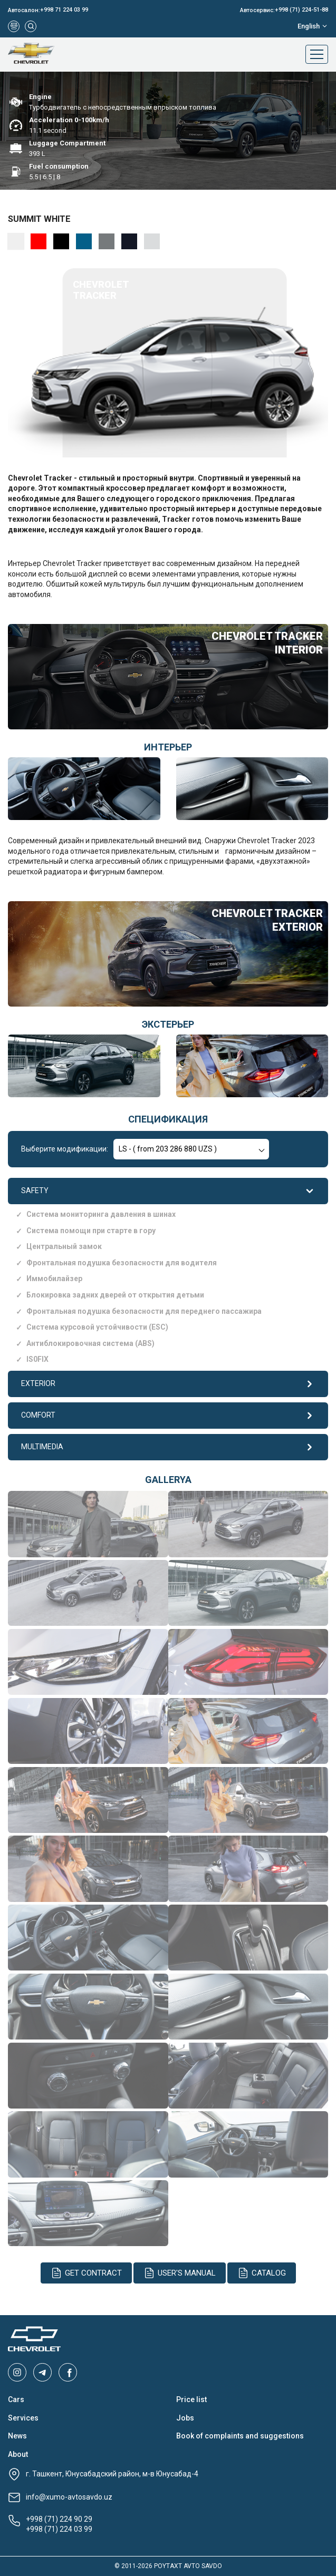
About (18, 2454)
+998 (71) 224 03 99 (59, 2529)
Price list (191, 2399)
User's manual (179, 2273)
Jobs (185, 2418)
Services (23, 2418)
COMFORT (168, 1415)
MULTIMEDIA (168, 1447)
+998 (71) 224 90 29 (59, 2519)
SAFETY (168, 1191)
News (17, 2436)
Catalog (261, 2273)
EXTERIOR (168, 1384)
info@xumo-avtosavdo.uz (69, 2497)
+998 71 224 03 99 (64, 9)
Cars (16, 2399)
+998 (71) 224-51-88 (301, 9)
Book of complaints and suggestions (240, 2436)
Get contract (86, 2273)
